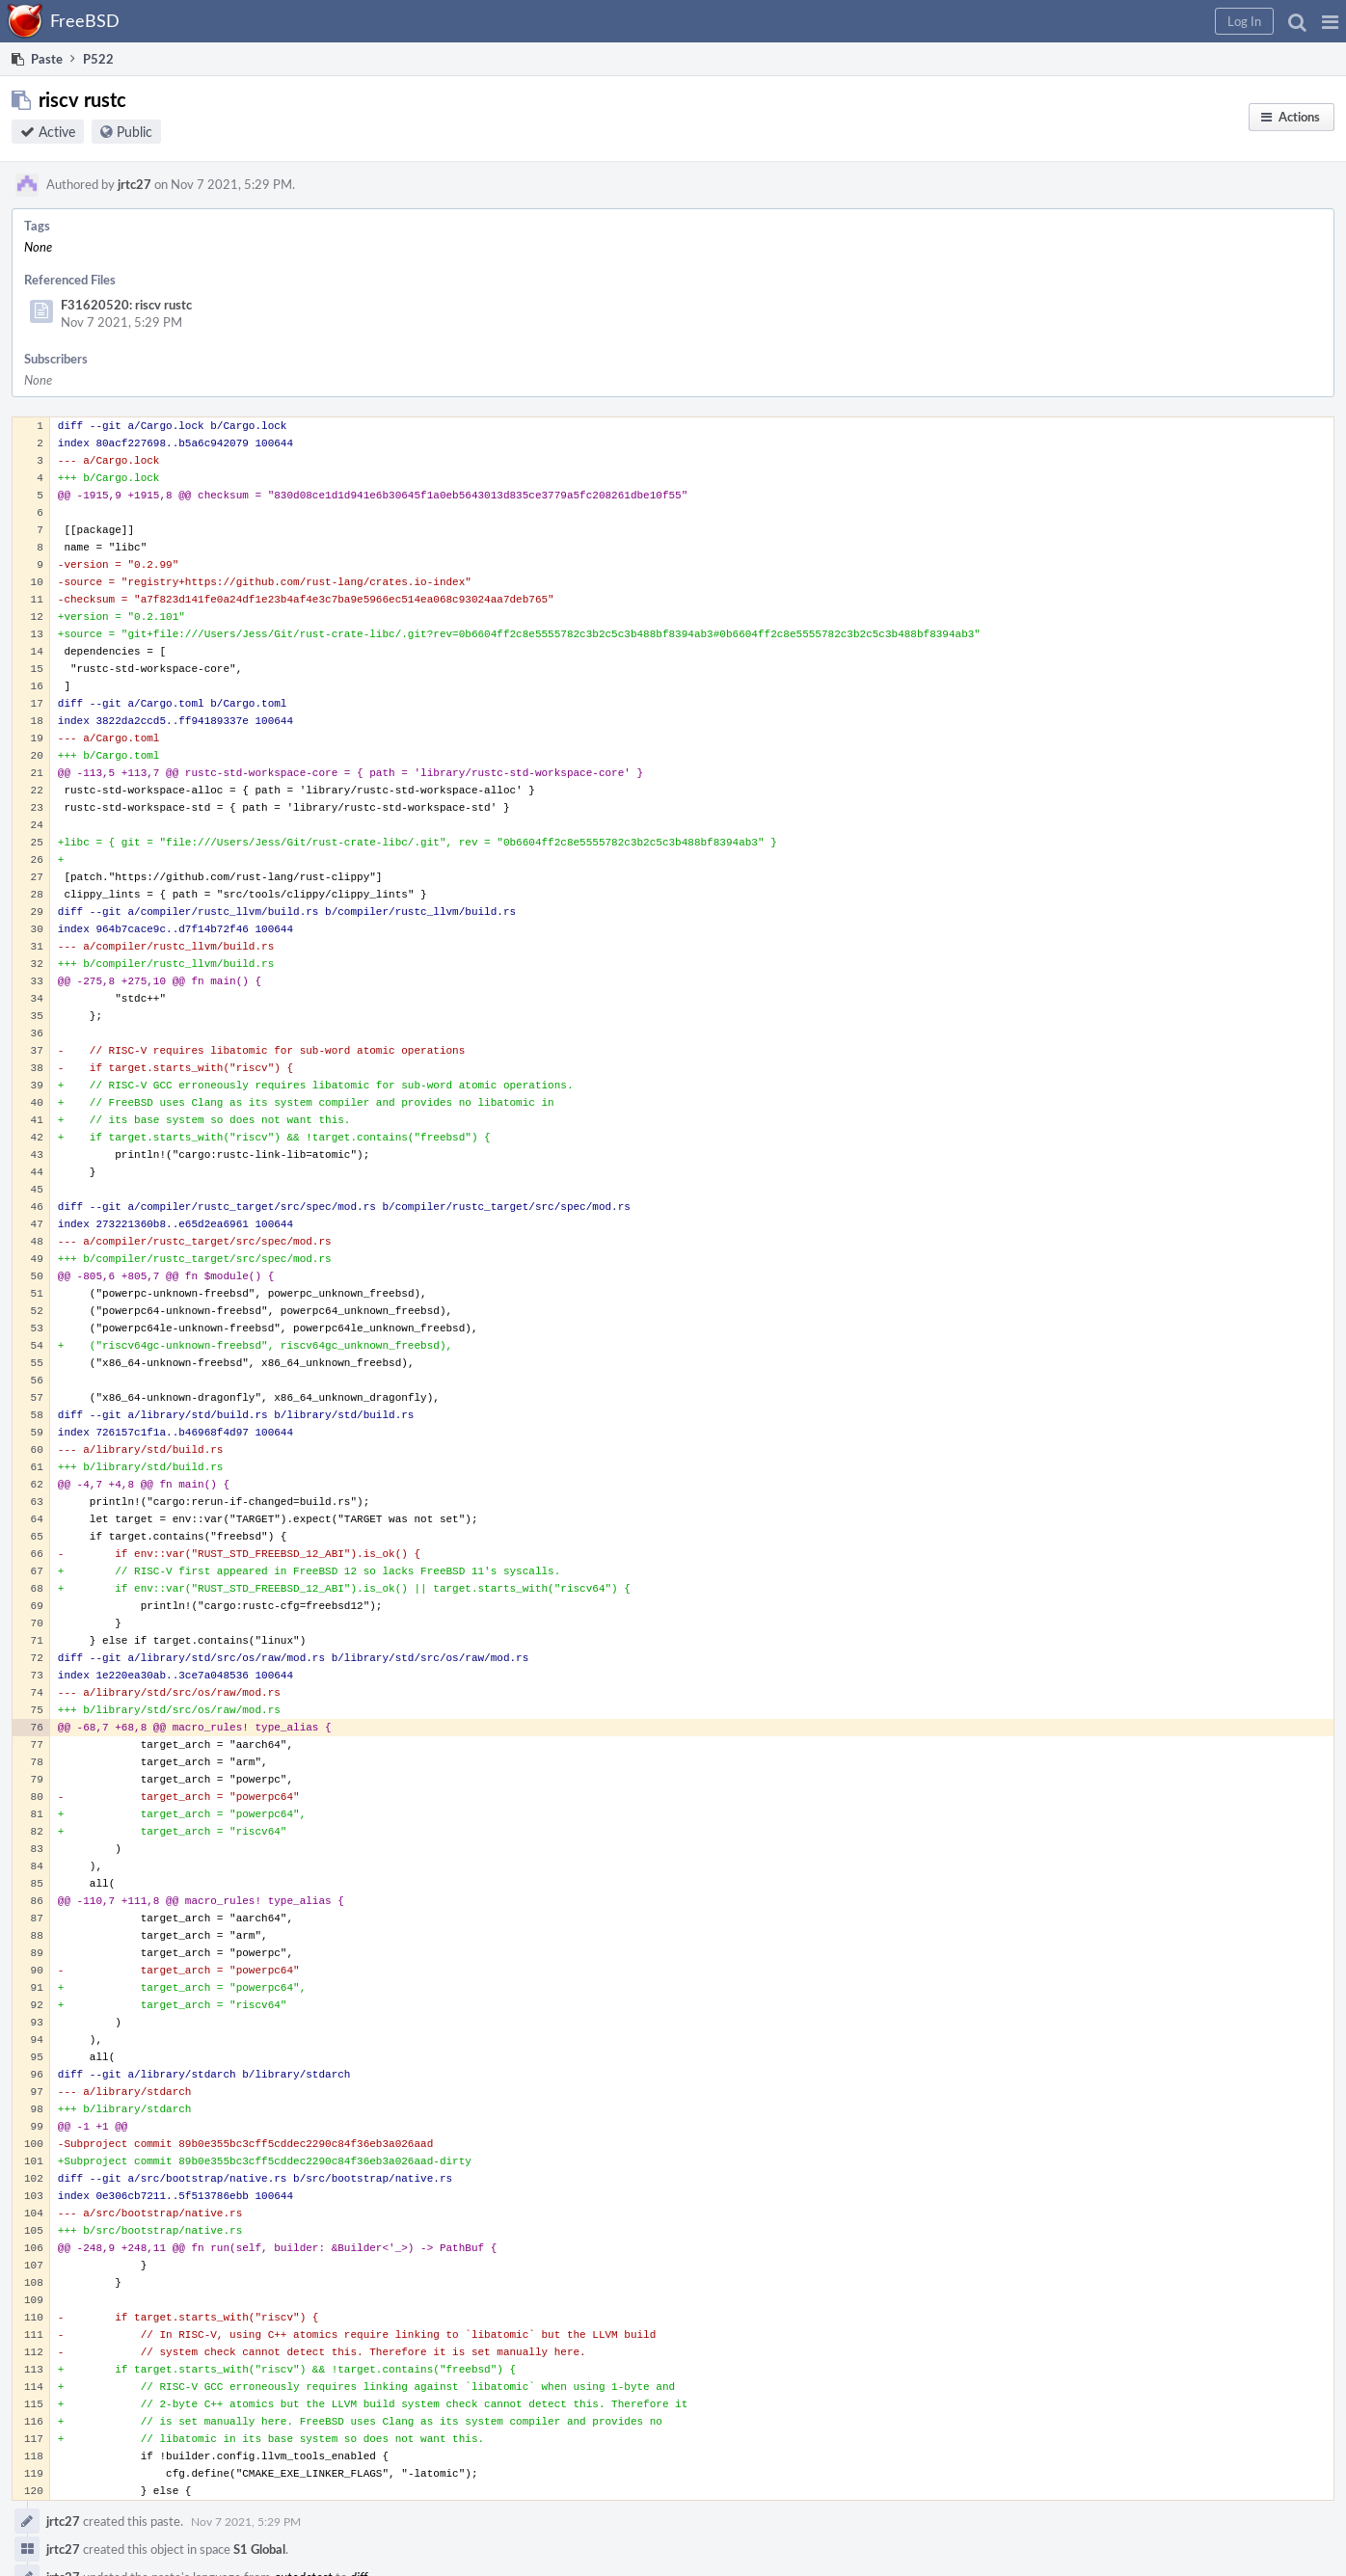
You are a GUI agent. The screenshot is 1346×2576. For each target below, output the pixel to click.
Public (134, 131)
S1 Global (259, 2549)
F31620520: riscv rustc (126, 304)
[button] (1330, 21)
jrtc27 (134, 184)
